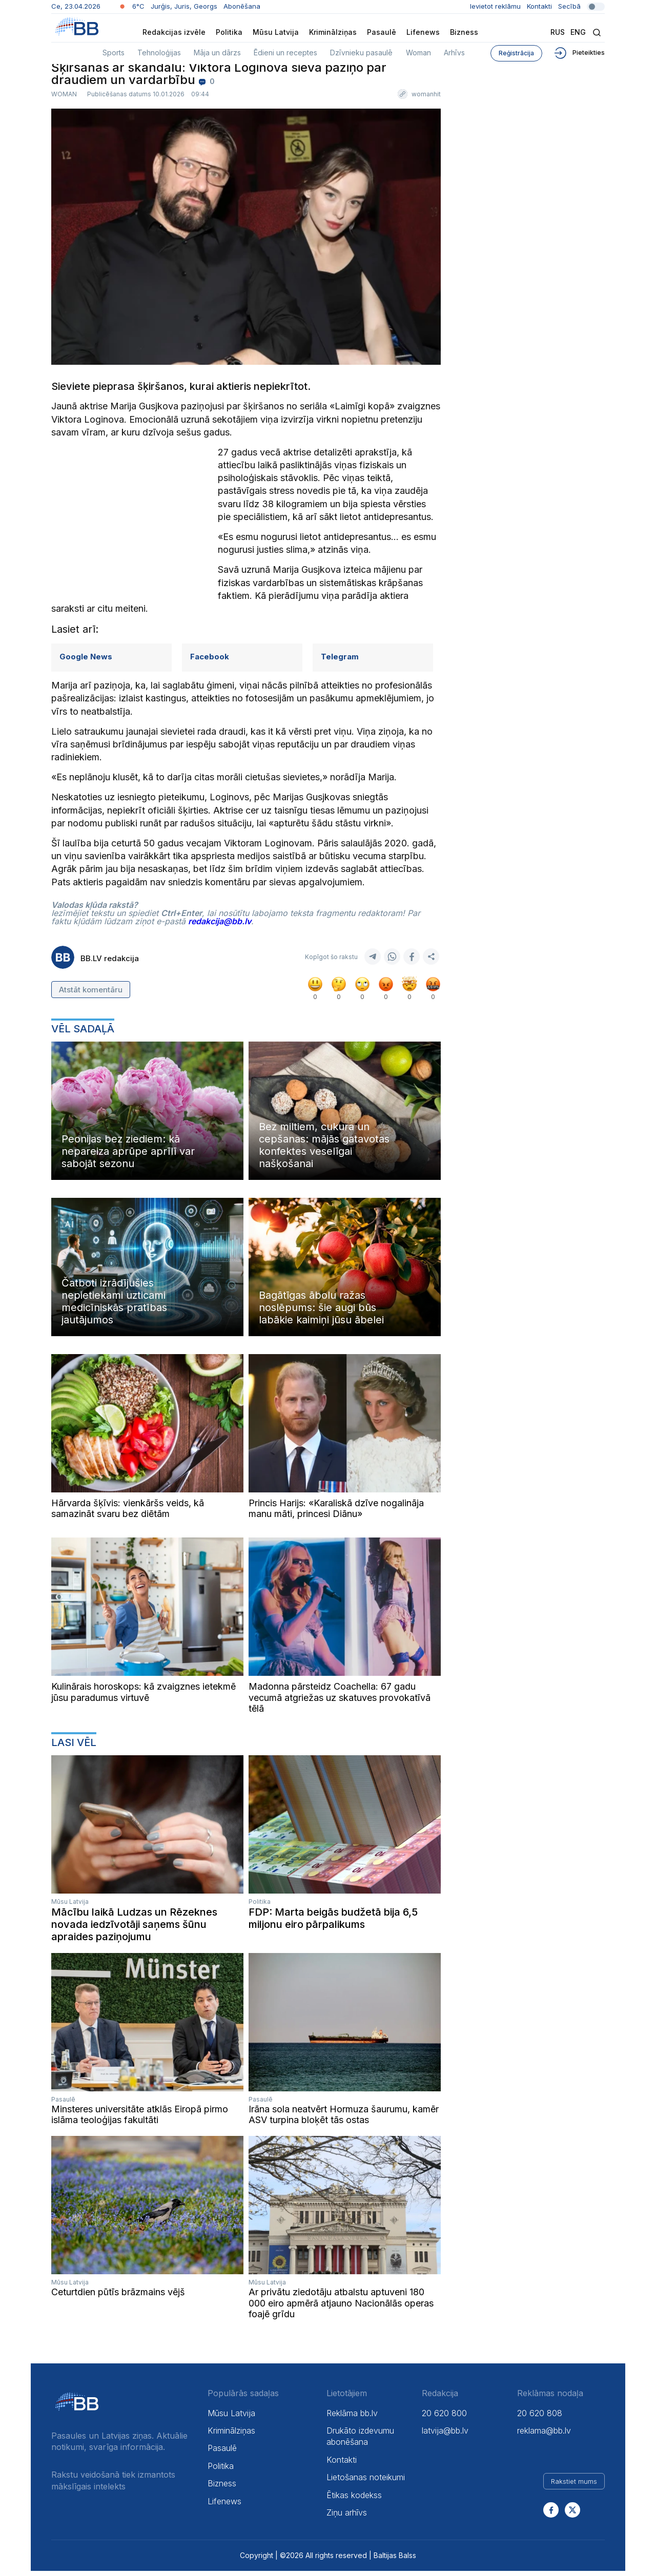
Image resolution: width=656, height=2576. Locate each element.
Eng (578, 32)
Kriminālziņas (333, 32)
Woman (418, 52)
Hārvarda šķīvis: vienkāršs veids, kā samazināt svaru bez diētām (127, 1514)
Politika (229, 32)
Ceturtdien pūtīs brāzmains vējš (118, 2297)
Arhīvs (454, 52)
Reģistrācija (516, 53)
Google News (85, 662)
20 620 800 (444, 2418)
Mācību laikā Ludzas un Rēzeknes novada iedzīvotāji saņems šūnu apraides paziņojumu (134, 1929)
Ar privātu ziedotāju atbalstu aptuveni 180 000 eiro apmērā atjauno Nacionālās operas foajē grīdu (341, 2308)
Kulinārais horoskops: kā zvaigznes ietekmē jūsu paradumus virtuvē (143, 1697)
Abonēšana (241, 6)
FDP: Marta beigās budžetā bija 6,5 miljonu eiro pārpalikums (333, 1923)
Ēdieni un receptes (285, 52)
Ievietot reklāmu (495, 6)
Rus (557, 32)
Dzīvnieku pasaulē (361, 52)
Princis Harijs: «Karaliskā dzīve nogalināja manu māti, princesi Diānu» (336, 1514)
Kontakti (539, 6)
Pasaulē (381, 32)
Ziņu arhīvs (346, 2517)
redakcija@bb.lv (219, 926)
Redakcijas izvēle (174, 32)
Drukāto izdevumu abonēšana (360, 2441)
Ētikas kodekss (354, 2500)
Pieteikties (578, 52)
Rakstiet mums (574, 2487)
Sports (113, 52)
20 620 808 (539, 2418)
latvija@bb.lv (445, 2435)
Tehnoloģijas (159, 52)
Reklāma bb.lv (352, 2418)
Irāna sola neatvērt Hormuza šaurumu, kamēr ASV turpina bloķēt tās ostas (344, 2120)
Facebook (209, 662)
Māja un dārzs (217, 52)
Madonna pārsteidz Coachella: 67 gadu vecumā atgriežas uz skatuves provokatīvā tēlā (339, 1702)
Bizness (464, 32)
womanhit (426, 100)
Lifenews (423, 32)
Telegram (340, 662)
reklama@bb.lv (544, 2435)
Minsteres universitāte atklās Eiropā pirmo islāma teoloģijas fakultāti (139, 2120)
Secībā (581, 6)
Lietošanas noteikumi (365, 2482)
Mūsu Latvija (276, 32)
